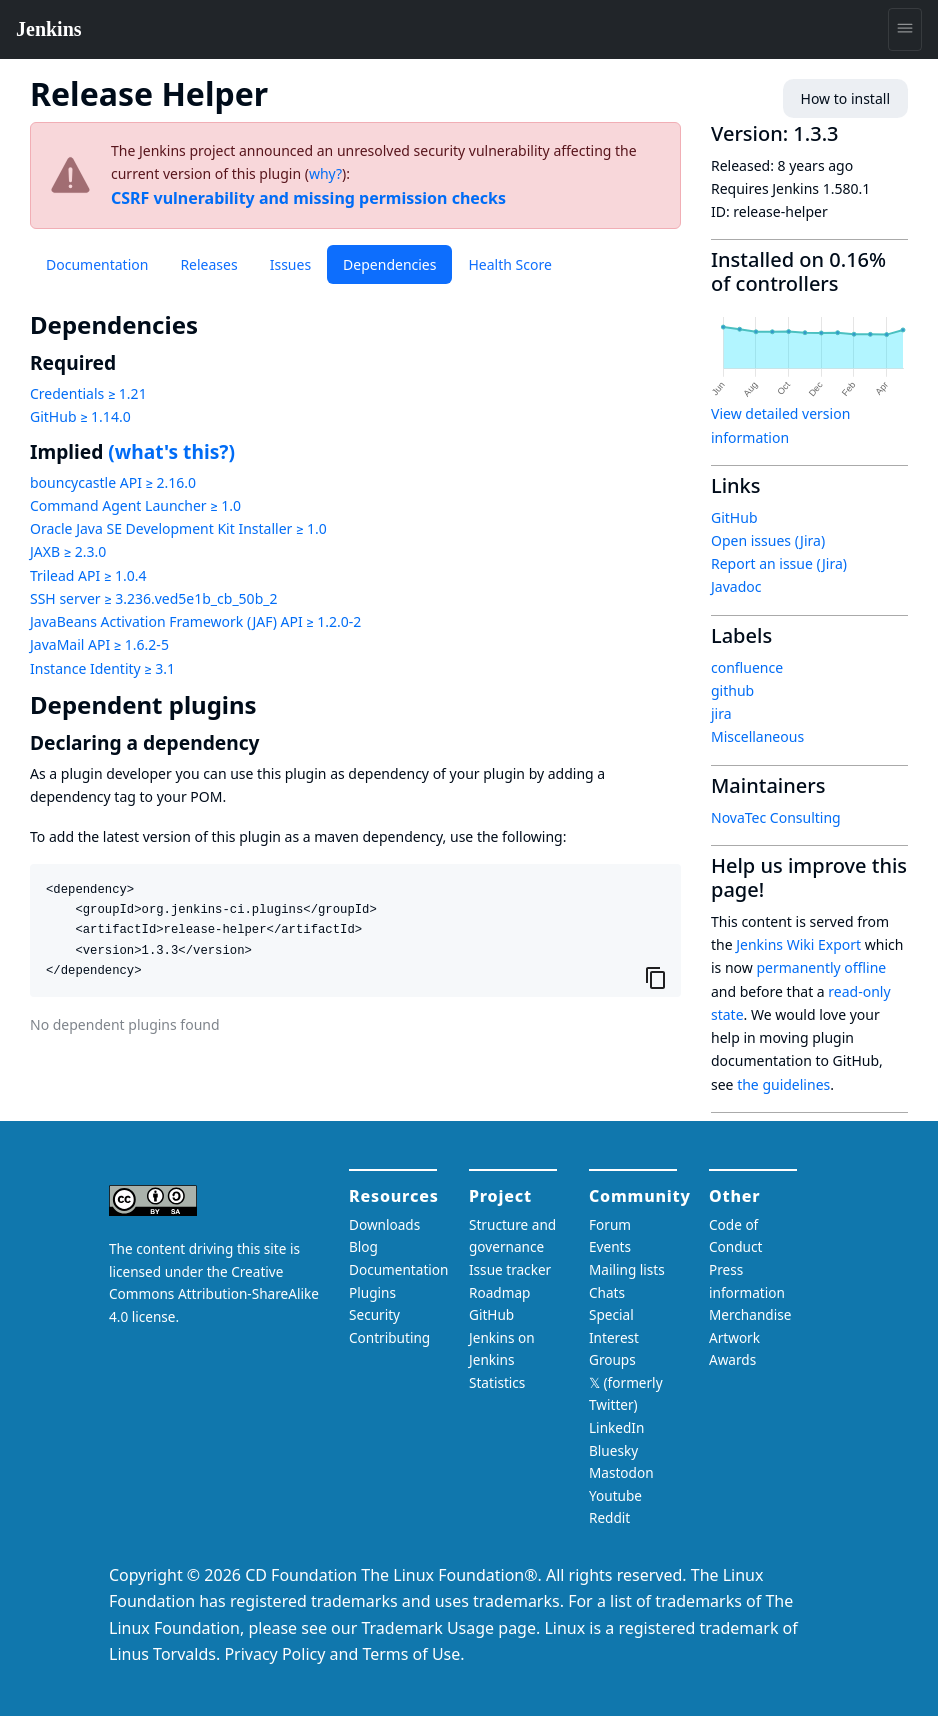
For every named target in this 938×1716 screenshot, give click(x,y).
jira (721, 713)
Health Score (509, 264)
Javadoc (736, 586)
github (732, 690)
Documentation (97, 264)
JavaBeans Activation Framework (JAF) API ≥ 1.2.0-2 (195, 621)
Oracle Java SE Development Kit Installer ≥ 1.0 (178, 528)
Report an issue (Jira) (779, 563)
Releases (208, 264)
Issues (290, 264)
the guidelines (783, 1084)
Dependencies (389, 264)
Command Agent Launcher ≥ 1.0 (135, 505)
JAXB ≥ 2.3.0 (68, 551)
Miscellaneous (757, 736)
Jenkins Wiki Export (798, 944)
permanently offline (821, 967)
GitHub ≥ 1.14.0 (80, 416)
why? (325, 173)
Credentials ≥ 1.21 (88, 393)
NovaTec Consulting (776, 817)
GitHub (734, 517)
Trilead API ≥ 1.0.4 (88, 575)
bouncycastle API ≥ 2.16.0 (113, 482)
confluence (747, 667)
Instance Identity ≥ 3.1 (102, 668)
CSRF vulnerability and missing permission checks (308, 198)
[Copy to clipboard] (656, 978)
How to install (845, 98)
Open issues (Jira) (768, 540)
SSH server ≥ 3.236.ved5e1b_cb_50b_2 (153, 598)
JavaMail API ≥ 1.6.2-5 (99, 644)
